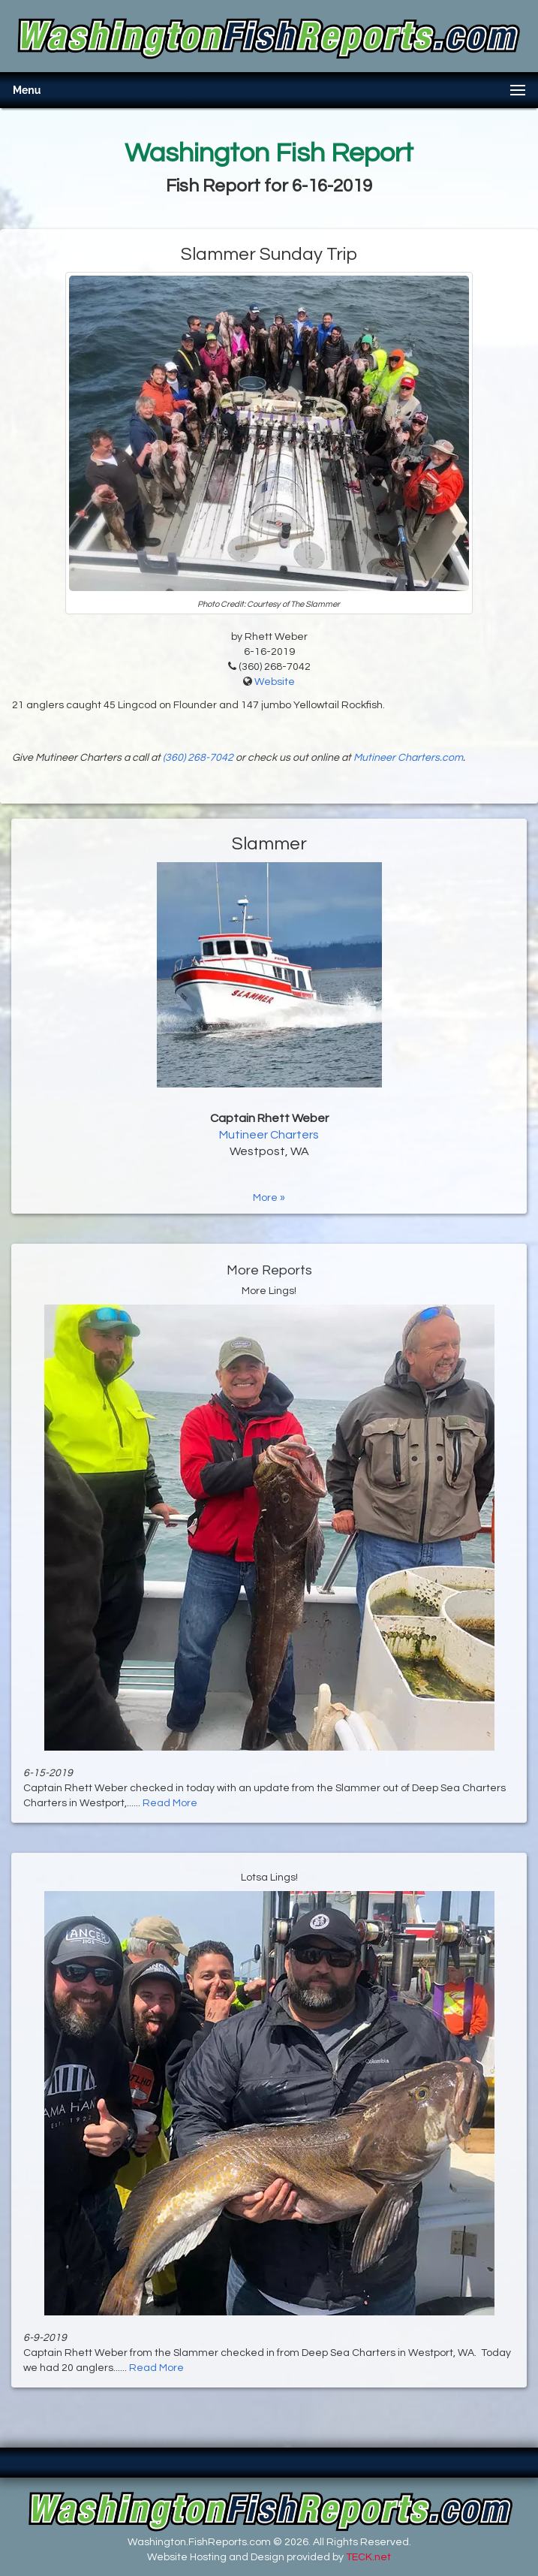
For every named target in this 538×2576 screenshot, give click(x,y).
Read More (170, 1803)
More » (269, 1198)
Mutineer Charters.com (408, 758)
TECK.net (368, 2557)
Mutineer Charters (269, 1135)
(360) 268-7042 (198, 758)
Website (274, 682)
